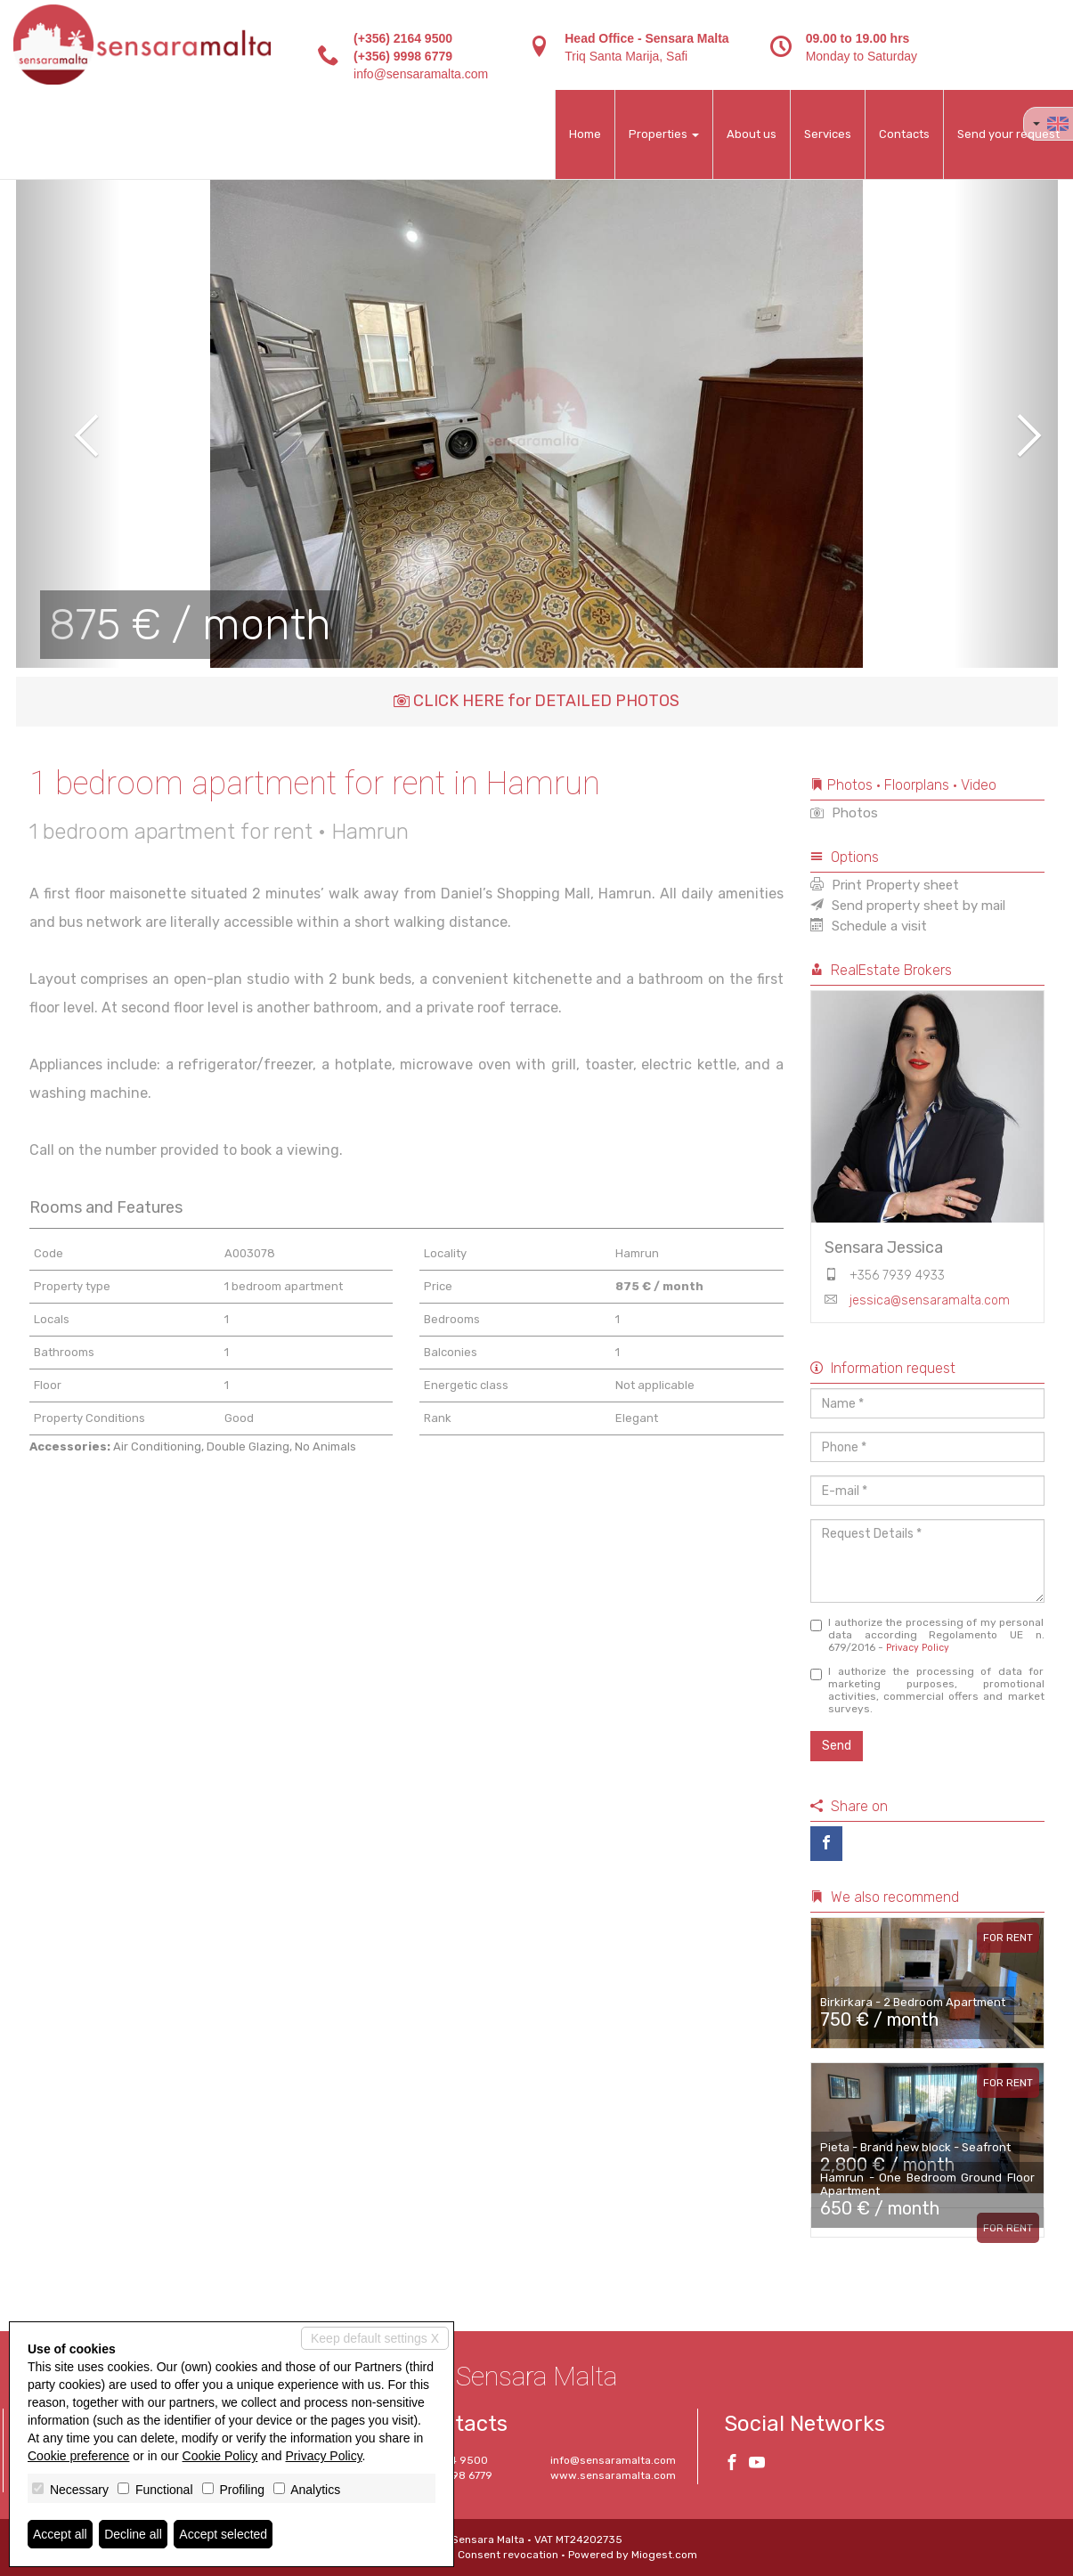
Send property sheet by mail (907, 906)
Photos (844, 813)
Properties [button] (664, 134)
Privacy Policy (917, 1648)
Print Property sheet (884, 885)
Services (827, 134)
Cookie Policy (220, 2456)
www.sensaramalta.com (613, 2475)
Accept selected (223, 2534)
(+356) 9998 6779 (403, 56)
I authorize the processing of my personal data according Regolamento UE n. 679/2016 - (927, 1635)
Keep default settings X (375, 2338)
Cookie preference (78, 2456)
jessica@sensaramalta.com (929, 1300)
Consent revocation (508, 2554)
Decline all (133, 2534)
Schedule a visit (868, 926)
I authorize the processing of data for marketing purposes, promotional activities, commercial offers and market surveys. (927, 1690)
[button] (68, 423)
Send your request (1008, 134)
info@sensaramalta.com (421, 74)
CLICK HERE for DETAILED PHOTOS (536, 701)
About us (751, 134)
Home (585, 134)
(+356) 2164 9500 (403, 38)
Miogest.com (664, 2554)
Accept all (60, 2534)
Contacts (904, 134)
